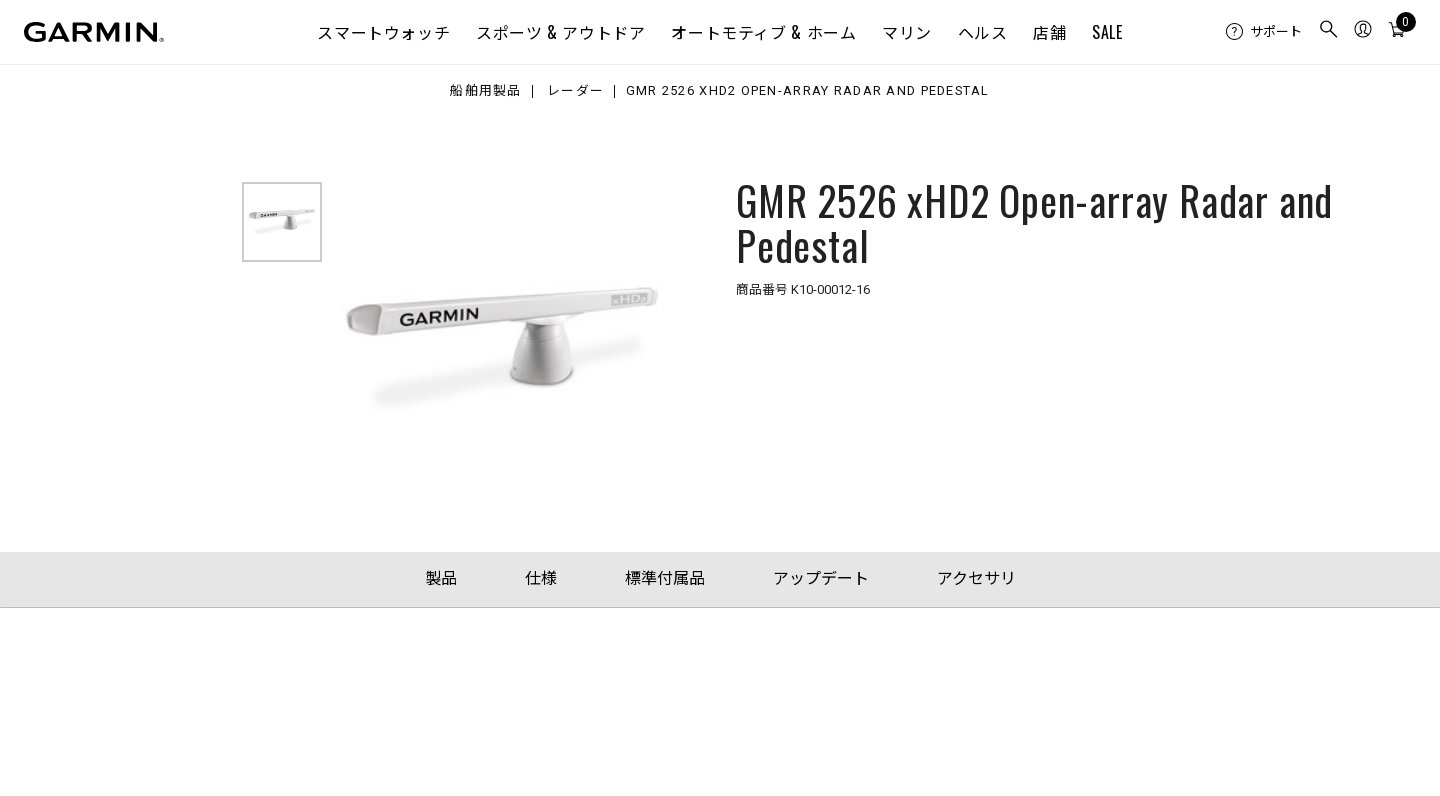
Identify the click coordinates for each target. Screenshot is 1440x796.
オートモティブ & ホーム (763, 32)
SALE (1107, 32)
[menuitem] (1264, 32)
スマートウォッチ (383, 32)
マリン (907, 32)
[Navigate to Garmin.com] (94, 32)
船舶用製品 (485, 91)
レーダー (575, 91)
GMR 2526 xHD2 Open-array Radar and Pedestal (808, 91)
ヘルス (983, 32)
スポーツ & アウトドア (561, 32)
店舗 (1049, 32)
